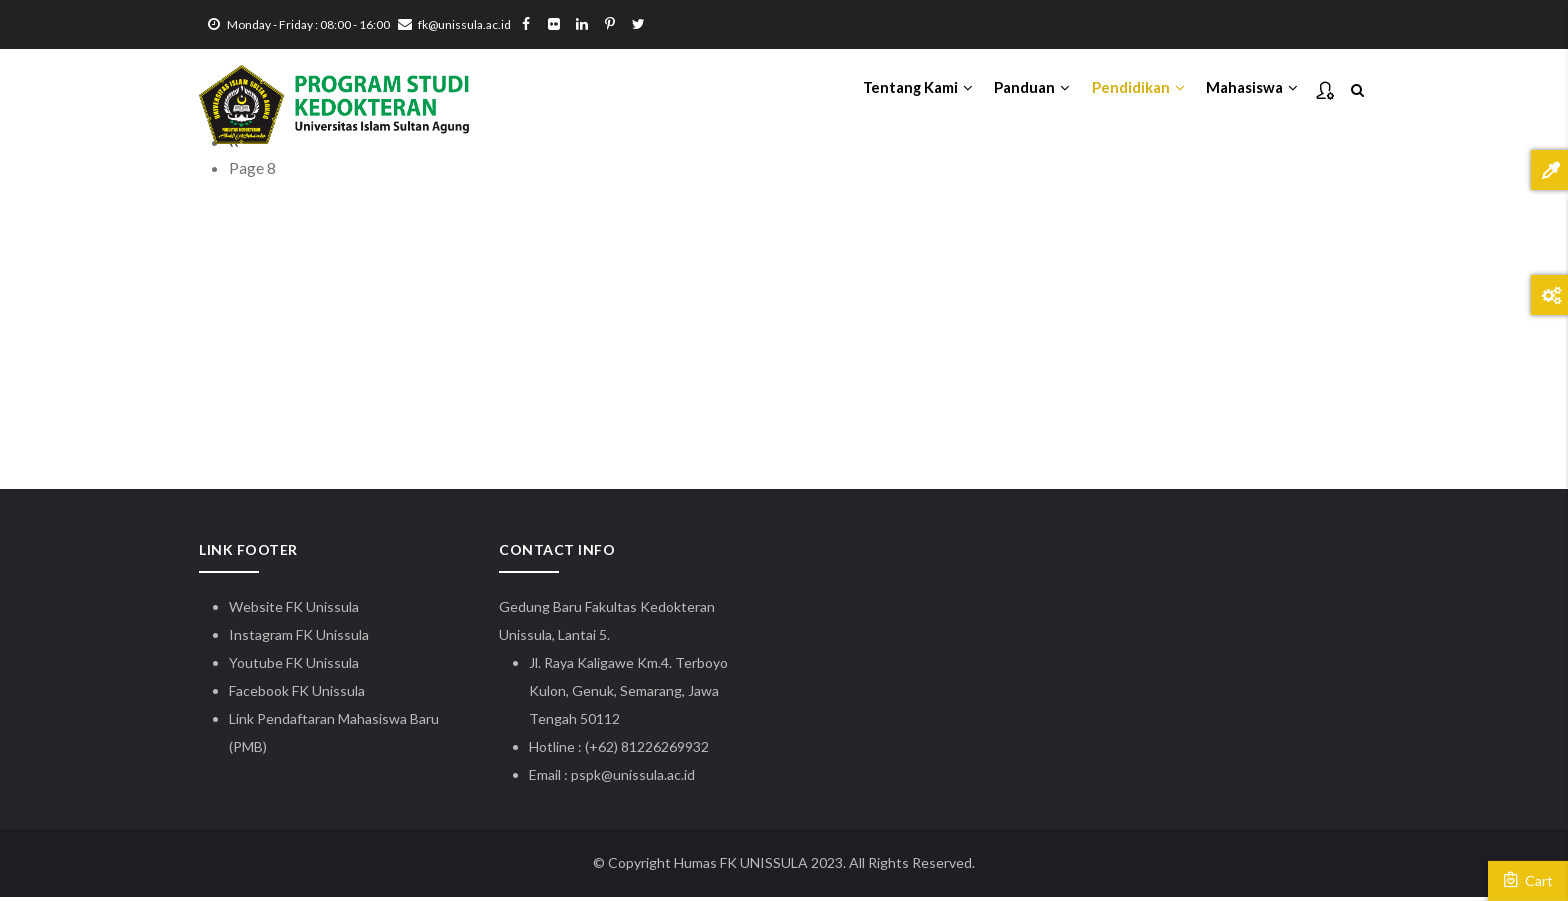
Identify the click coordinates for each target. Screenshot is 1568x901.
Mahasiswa (1251, 91)
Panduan (1026, 91)
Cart (1528, 880)
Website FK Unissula (294, 610)
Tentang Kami (908, 91)
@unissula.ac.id (648, 778)
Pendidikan (1134, 91)
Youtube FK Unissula (295, 666)
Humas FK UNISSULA (741, 866)
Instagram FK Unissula (299, 638)
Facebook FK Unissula (297, 694)
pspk (586, 778)
